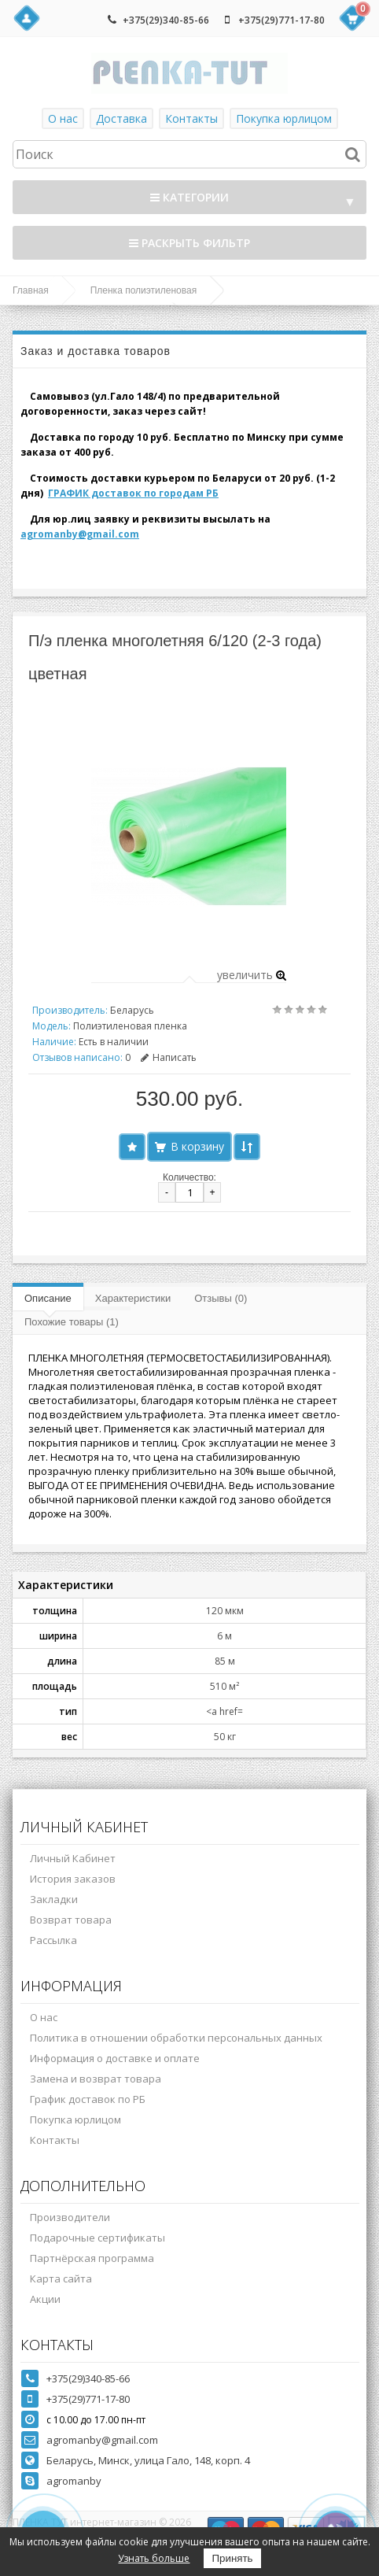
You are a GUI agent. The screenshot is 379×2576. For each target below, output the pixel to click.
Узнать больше (154, 2558)
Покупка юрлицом (284, 118)
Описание (48, 1298)
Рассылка (53, 1940)
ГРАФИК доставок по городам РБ (133, 493)
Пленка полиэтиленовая (143, 290)
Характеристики (133, 1298)
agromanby (73, 2481)
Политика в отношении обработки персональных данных (176, 2038)
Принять (232, 2558)
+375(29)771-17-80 (281, 20)
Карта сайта (61, 2278)
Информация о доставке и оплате (115, 2058)
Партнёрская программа (92, 2258)
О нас (63, 118)
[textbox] (189, 154)
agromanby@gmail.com (79, 534)
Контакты (191, 118)
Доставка (121, 118)
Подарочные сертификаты (97, 2237)
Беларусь (132, 1010)
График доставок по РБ (87, 2099)
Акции (45, 2299)
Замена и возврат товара (95, 2079)
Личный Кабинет (73, 1858)
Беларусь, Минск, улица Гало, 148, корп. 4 (148, 2460)
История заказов (73, 1879)
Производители (70, 2217)
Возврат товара (71, 1920)
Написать (169, 1057)
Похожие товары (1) (71, 1322)
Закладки (54, 1899)
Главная (31, 290)
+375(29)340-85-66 (166, 20)
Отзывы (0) (220, 1298)
